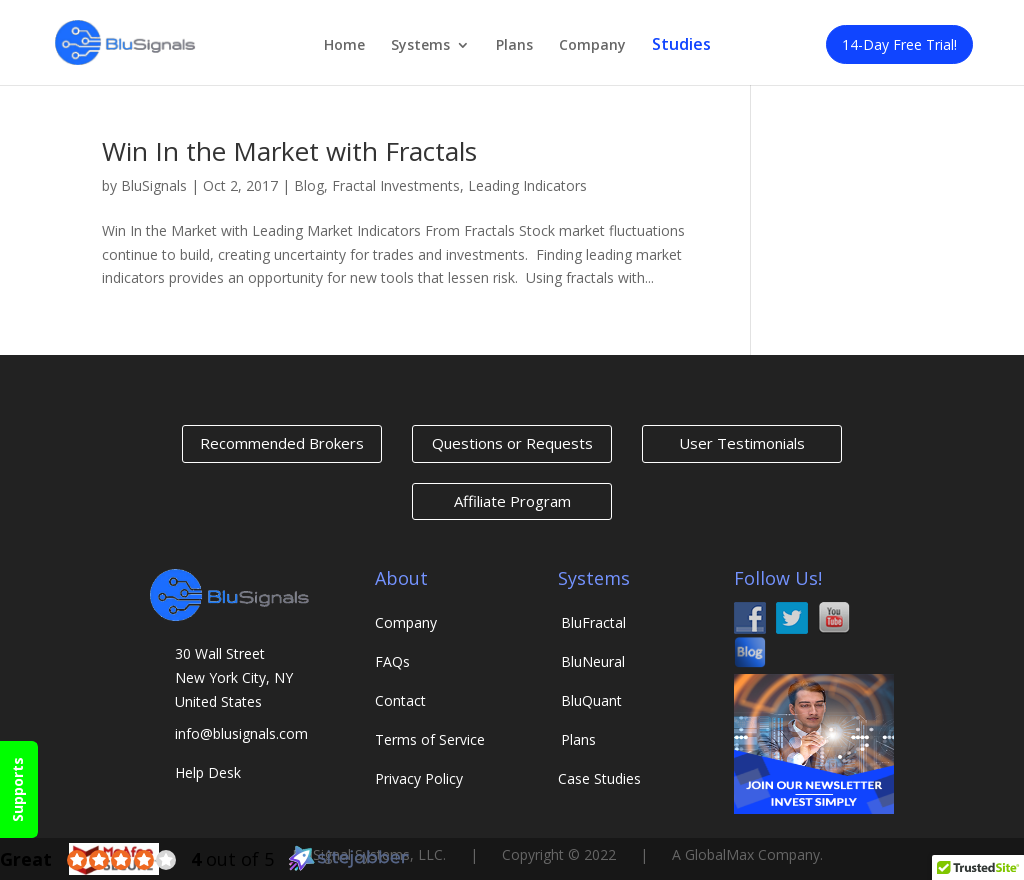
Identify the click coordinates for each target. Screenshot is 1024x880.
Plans (514, 46)
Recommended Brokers (282, 443)
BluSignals (154, 185)
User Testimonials (742, 443)
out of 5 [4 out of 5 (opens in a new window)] (232, 859)
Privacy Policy (419, 778)
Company (592, 46)
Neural (593, 661)
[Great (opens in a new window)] (26, 859)
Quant (591, 700)
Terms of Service (430, 739)
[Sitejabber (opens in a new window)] (349, 865)
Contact (400, 700)
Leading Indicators (527, 185)
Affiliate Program (512, 501)
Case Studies (599, 778)
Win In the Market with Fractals (289, 151)
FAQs (392, 661)
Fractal (593, 622)
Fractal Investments (396, 185)
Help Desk (208, 772)
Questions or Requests (512, 443)
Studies (681, 45)
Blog (309, 185)
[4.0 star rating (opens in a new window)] (121, 860)
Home (344, 46)
